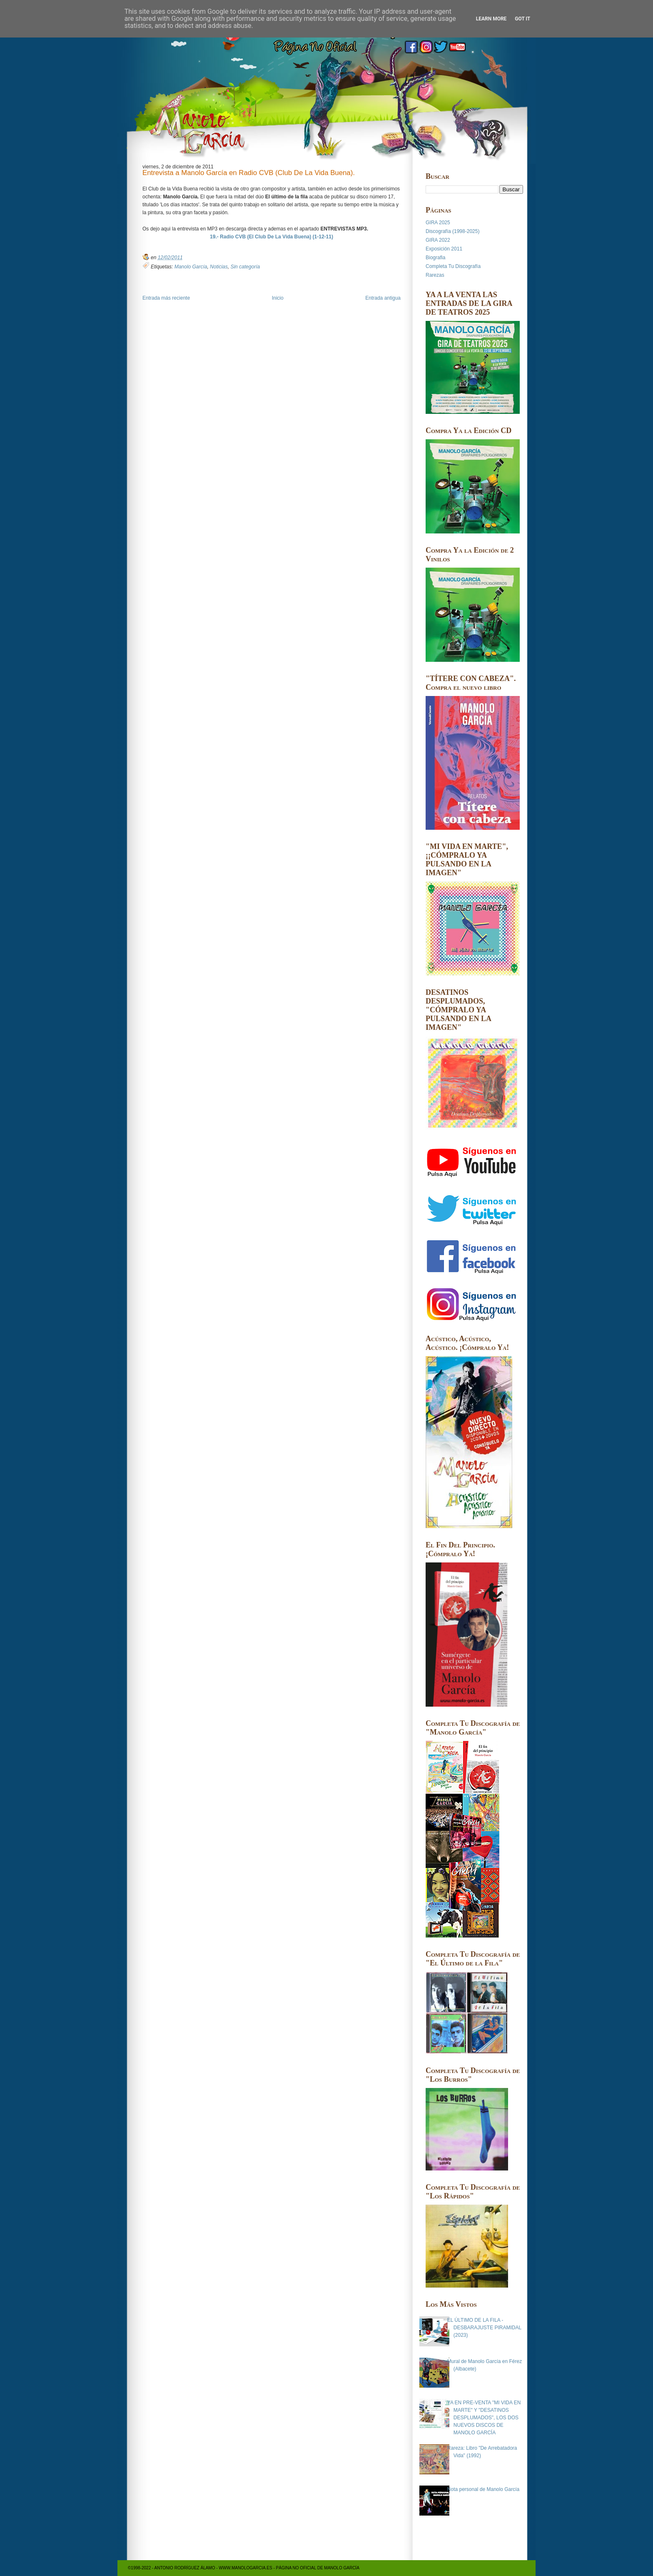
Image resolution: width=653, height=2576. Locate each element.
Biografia (435, 257)
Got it (522, 19)
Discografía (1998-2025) (452, 231)
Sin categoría (245, 267)
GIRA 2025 (438, 222)
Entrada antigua (383, 298)
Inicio (278, 298)
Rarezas (435, 275)
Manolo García (190, 267)
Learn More (491, 19)
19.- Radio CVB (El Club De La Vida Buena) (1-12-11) (271, 237)
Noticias (219, 267)
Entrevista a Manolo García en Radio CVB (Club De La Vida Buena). (248, 173)
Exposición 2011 (444, 249)
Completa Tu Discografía (453, 266)
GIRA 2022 (438, 240)
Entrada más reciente (166, 298)
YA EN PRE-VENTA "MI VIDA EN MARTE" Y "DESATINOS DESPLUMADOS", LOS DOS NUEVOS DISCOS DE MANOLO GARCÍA (484, 2418)
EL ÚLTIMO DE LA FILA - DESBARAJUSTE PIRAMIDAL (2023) (484, 2327)
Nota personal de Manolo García (483, 2489)
